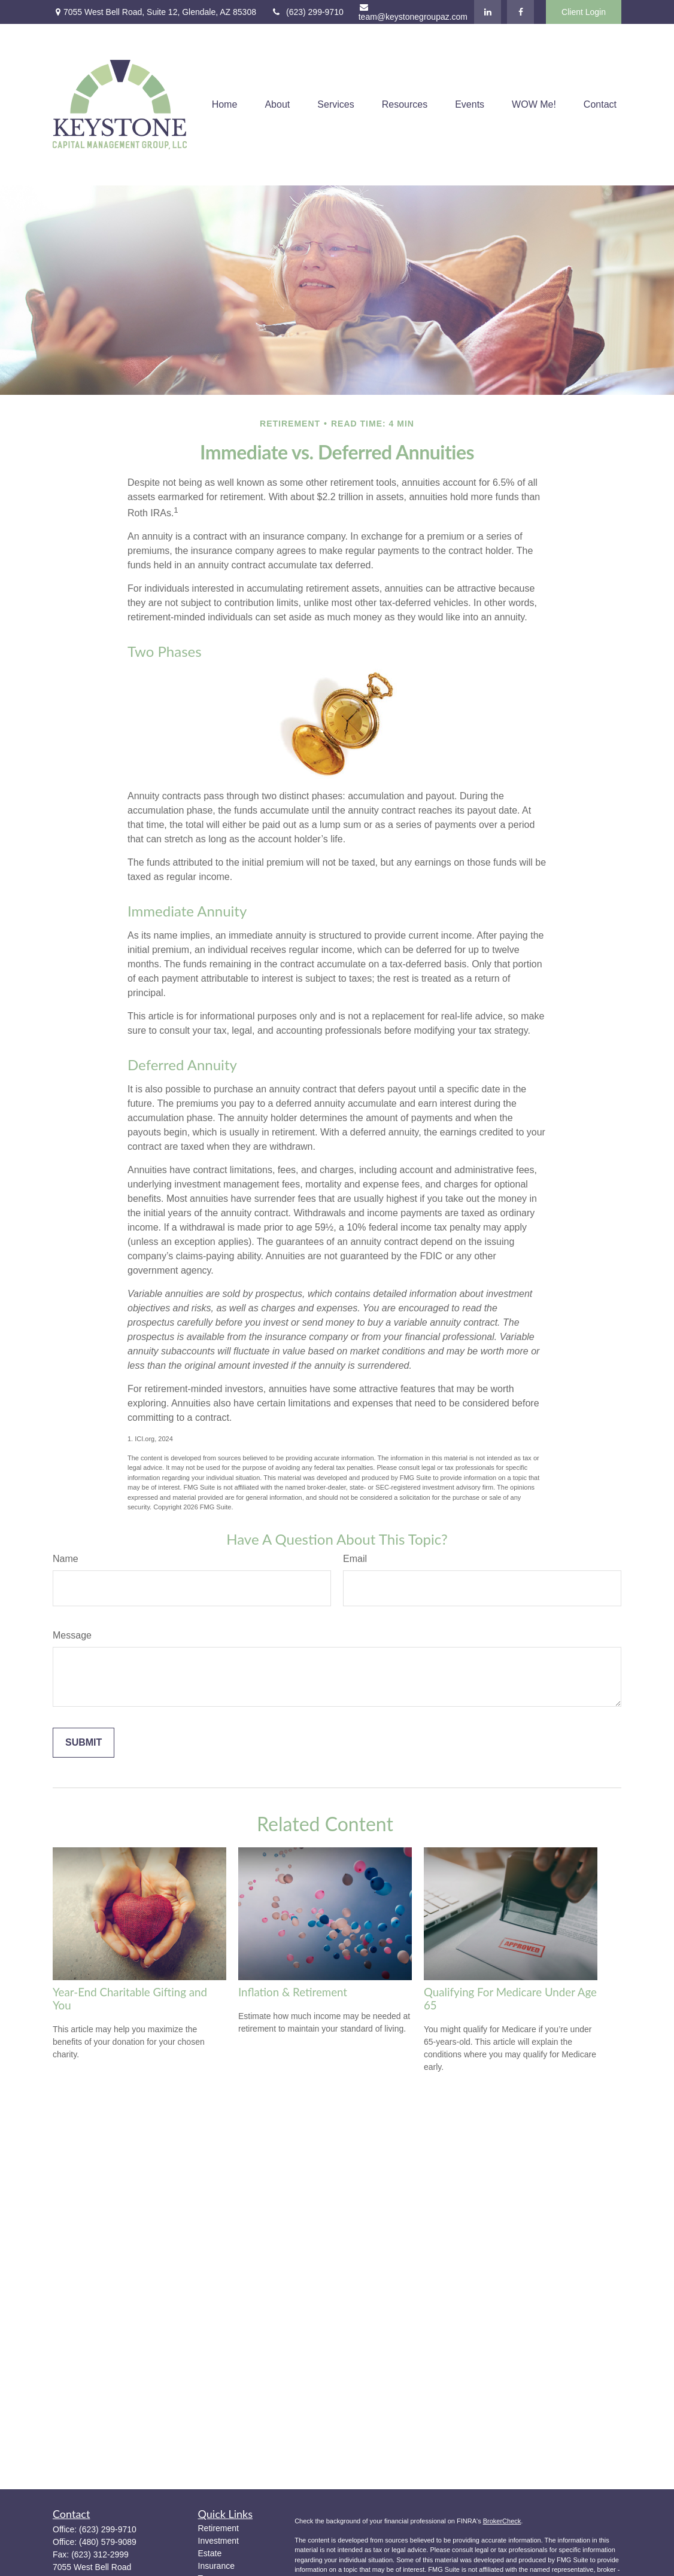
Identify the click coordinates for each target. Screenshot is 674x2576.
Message (72, 1635)
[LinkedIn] (487, 12)
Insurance (216, 2566)
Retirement (218, 2528)
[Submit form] (83, 1743)
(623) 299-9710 (307, 12)
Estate (210, 2553)
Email (355, 1559)
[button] (224, 105)
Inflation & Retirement (292, 1992)
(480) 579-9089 (107, 2542)
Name (65, 1559)
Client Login (583, 12)
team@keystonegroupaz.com (413, 12)
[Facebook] (520, 12)
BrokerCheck (502, 2521)
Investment (218, 2540)
